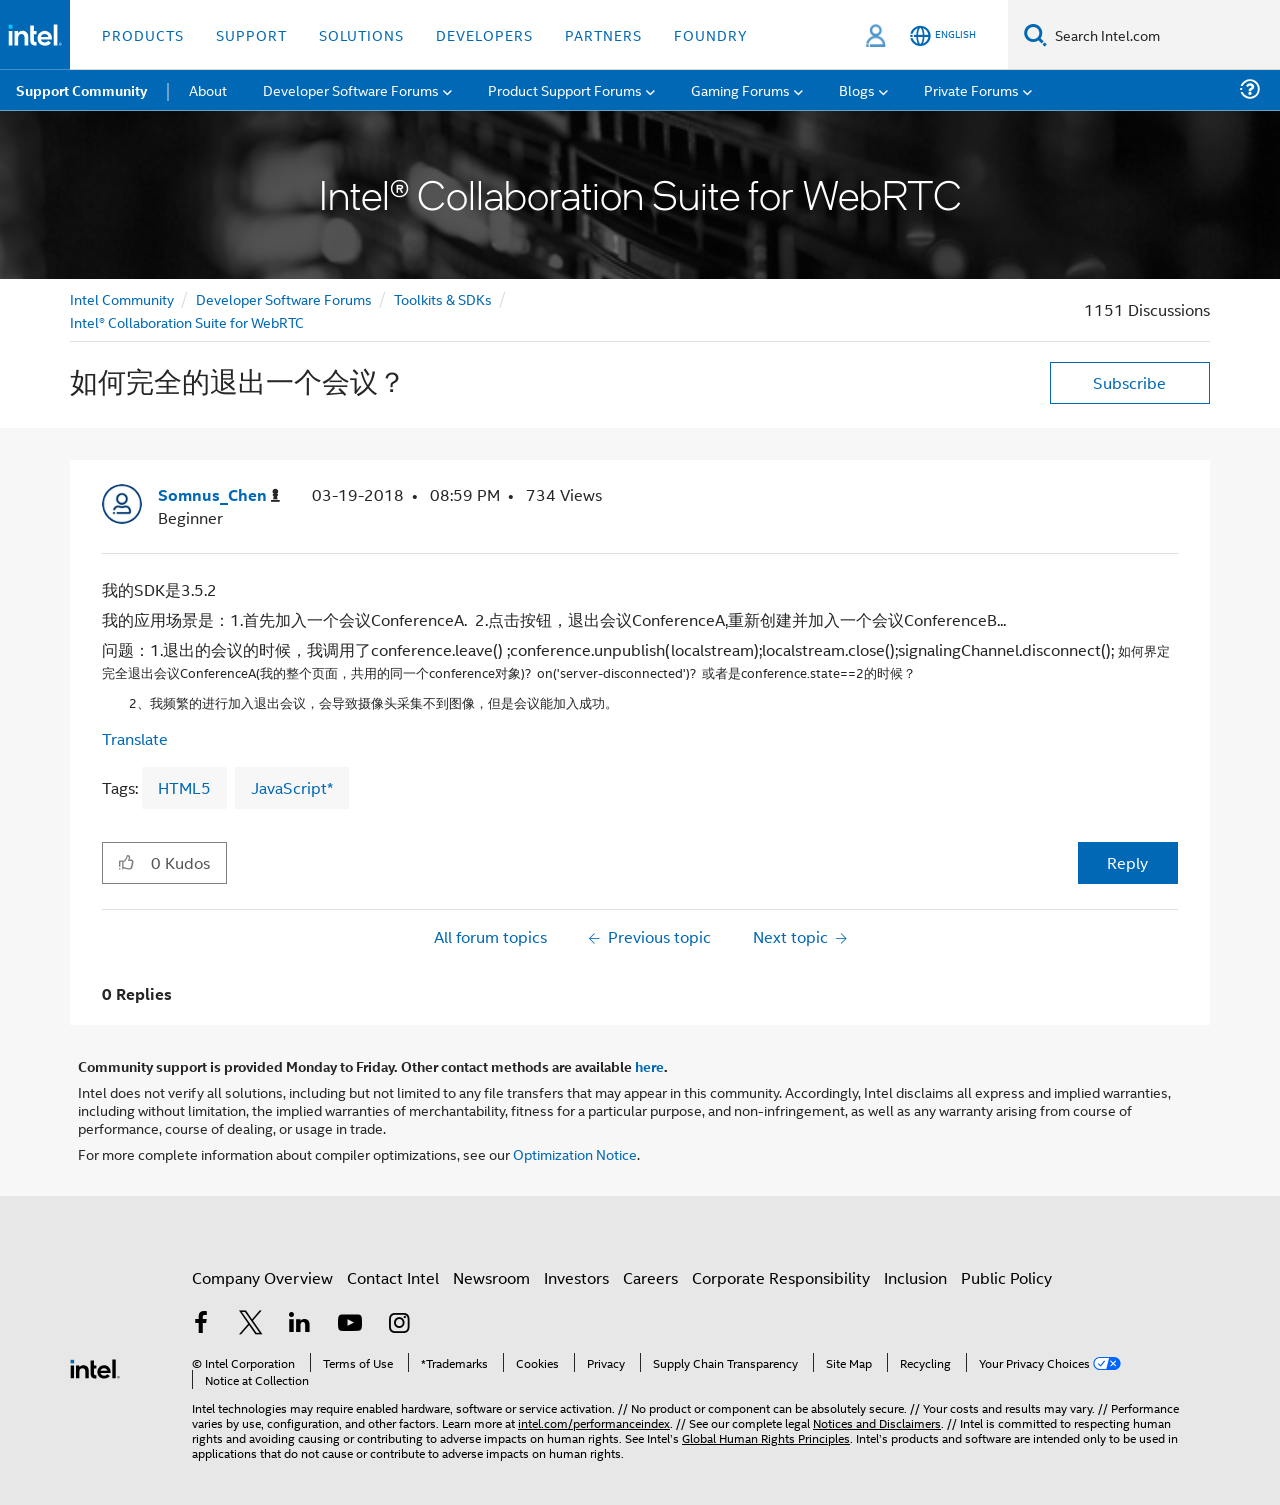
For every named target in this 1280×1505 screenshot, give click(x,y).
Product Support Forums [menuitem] (565, 89)
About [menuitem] (208, 89)
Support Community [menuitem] (81, 90)
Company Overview (262, 1277)
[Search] (1035, 34)
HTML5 (184, 787)
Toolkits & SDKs (443, 298)
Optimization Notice (575, 1153)
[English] (943, 35)
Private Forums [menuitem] (971, 89)
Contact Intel (393, 1277)
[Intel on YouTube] (350, 1324)
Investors (576, 1277)
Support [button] (251, 34)
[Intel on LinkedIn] (300, 1324)
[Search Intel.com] (1163, 35)
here (649, 1066)
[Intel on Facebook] (201, 1324)
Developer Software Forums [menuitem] (351, 89)
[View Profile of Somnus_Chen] (219, 495)
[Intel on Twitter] (251, 1324)
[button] (126, 862)
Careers (650, 1277)
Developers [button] (484, 34)
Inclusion (915, 1277)
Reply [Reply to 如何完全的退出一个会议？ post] (1127, 862)
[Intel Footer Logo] (95, 1366)
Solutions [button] (361, 34)
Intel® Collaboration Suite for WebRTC (187, 321)
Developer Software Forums (284, 298)
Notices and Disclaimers (877, 1422)
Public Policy (1006, 1277)
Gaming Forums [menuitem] (740, 89)
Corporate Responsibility (781, 1277)
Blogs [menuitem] (857, 89)
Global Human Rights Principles (766, 1437)
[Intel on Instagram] (399, 1324)
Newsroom (491, 1277)
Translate (135, 738)
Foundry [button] (711, 34)
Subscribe (1129, 382)
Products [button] (143, 34)
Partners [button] (603, 34)
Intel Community (122, 298)
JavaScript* (292, 787)
